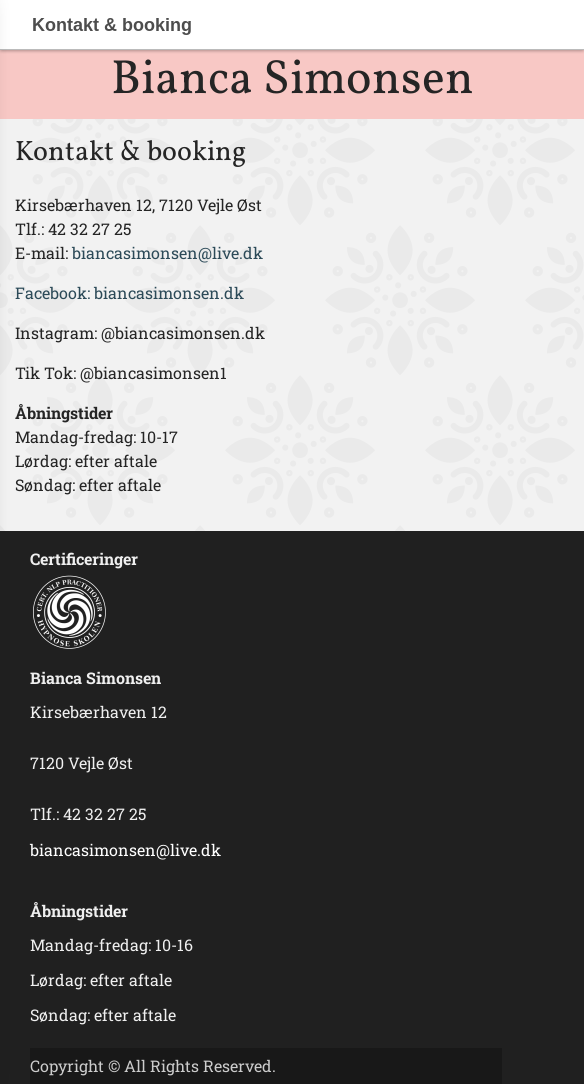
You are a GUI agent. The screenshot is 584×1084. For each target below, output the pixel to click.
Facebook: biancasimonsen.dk (131, 292)
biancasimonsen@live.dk (169, 252)
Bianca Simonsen (292, 80)
